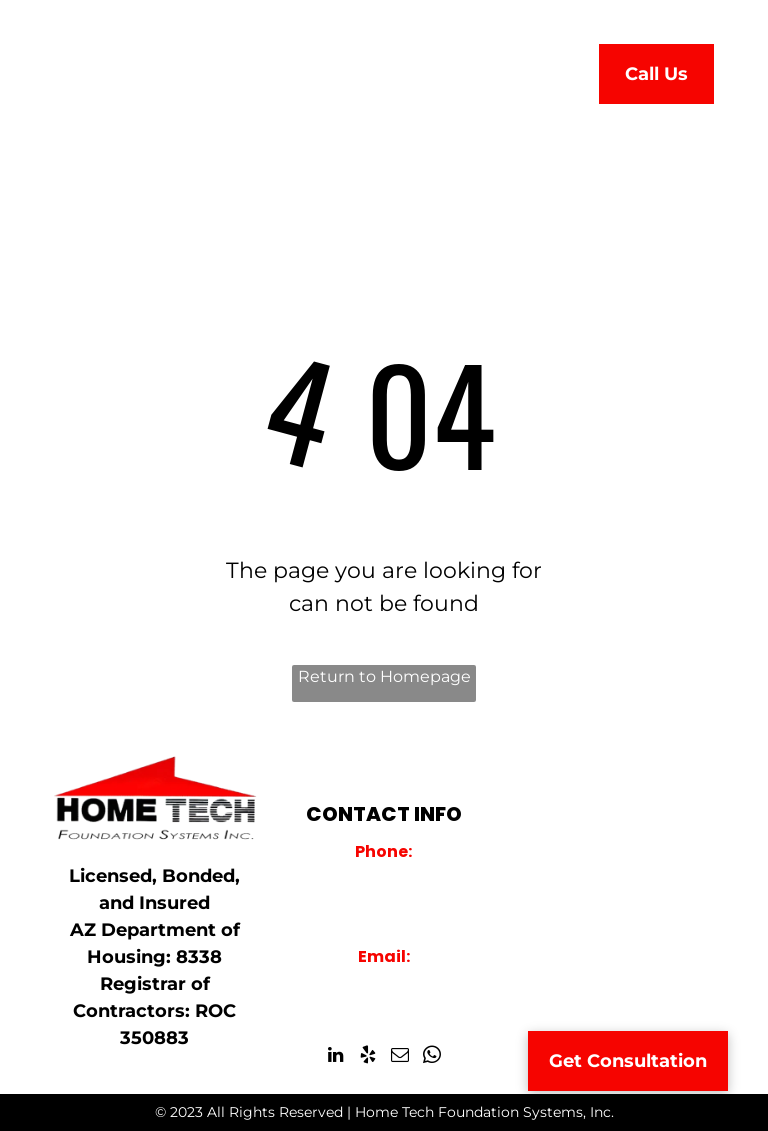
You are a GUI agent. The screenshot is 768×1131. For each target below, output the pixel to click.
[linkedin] (335, 1058)
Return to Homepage (384, 676)
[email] (399, 1058)
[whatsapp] (431, 1058)
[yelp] (367, 1058)
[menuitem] (281, 69)
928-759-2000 (384, 877)
